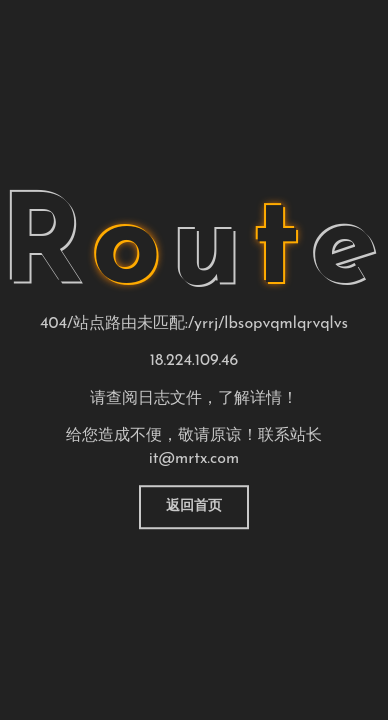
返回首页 (194, 506)
